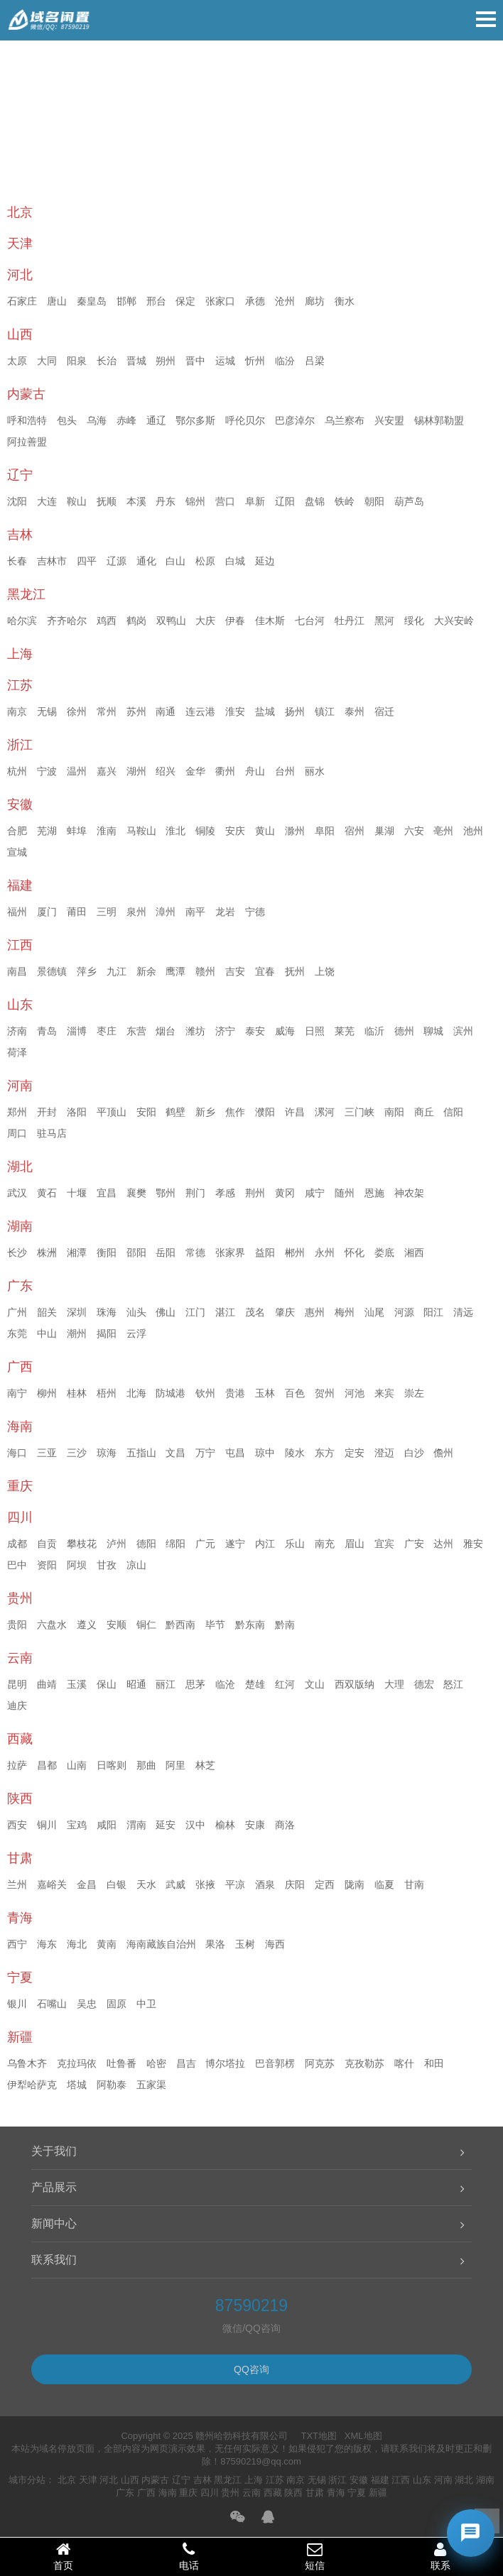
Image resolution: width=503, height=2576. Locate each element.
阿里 (175, 1765)
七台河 (310, 620)
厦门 (47, 911)
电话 (189, 2556)
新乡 (205, 1112)
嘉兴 (107, 771)
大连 (47, 501)
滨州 (463, 1031)
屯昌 (235, 1452)
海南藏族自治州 (161, 1944)
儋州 (443, 1452)
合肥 (17, 830)
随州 (345, 1193)
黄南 (107, 1944)
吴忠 (87, 2003)
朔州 (165, 360)
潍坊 (195, 1031)
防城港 (170, 1393)
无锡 (47, 711)
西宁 (17, 1944)
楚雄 (255, 1684)
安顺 (116, 1624)
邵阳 (136, 1252)
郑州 (17, 1112)
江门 (195, 1312)
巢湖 (384, 830)
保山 (107, 1684)
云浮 (136, 1333)
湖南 (485, 2479)
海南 (167, 2492)
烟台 (165, 1031)
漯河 (325, 1112)
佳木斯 (270, 620)
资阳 (47, 1565)
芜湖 (47, 830)
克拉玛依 (77, 2063)
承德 (255, 301)
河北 (108, 2479)
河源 (404, 1312)
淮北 (175, 830)
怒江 (453, 1684)
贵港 (235, 1393)
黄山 (265, 830)
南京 (17, 711)
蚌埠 (77, 830)
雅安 (473, 1543)
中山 (47, 1333)
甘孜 (107, 1565)
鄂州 (165, 1193)
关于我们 (54, 2151)
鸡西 (107, 620)
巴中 (17, 1565)
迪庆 (17, 1705)
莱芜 (345, 1031)
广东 (125, 2492)
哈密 (156, 2063)
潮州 (77, 1333)
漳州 (165, 911)
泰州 (354, 711)
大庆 (205, 620)
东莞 (17, 1333)
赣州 (205, 971)
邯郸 (126, 301)
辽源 (116, 561)
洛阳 (77, 1112)
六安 (414, 830)
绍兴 (165, 771)
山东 (422, 2479)
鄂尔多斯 (195, 420)
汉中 (195, 1824)
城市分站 (27, 2479)
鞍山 (77, 501)
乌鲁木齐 (27, 2063)
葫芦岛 (409, 501)
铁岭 (345, 501)
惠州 (315, 1312)
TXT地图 (319, 2435)
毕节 (215, 1624)
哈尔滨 (22, 620)
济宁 (225, 1031)
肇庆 (285, 1312)
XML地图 (363, 2435)
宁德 (255, 911)
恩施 (374, 1193)
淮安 (235, 711)
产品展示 (54, 2187)
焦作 (235, 1112)
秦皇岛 (92, 301)
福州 (17, 911)
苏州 (136, 711)
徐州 (77, 711)
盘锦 (315, 501)
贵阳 (17, 1624)
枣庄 (107, 1031)
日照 (315, 1031)
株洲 (47, 1252)
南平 (195, 911)
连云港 (200, 711)
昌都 (47, 1765)
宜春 (265, 971)
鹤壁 (175, 1112)
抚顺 (107, 501)
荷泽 (17, 1052)
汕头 (136, 1312)
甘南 (414, 1884)
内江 (265, 1543)
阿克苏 (320, 2063)
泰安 (255, 1031)
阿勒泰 (111, 2084)
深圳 (77, 1312)
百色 (295, 1393)
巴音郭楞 (275, 2063)
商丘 (424, 1112)
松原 (205, 561)
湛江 (225, 1312)
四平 (87, 561)
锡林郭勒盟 (439, 420)
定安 (354, 1452)
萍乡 (87, 971)
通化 (146, 561)
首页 (63, 2556)
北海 (136, 1393)
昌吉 (186, 2063)
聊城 (433, 1031)
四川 (209, 2492)
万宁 (205, 1452)
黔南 (285, 1624)
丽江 (165, 1684)
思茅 (195, 1684)
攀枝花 (82, 1543)
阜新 (255, 501)
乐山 (295, 1543)
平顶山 (111, 1112)
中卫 (146, 2003)
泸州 (116, 1543)
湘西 (414, 1252)
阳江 (433, 1312)
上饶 (325, 971)
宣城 (17, 852)
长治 (107, 360)
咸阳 (107, 1824)
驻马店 (52, 1133)
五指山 (141, 1452)
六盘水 (52, 1624)
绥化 (414, 620)
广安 (414, 1543)
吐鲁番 (121, 2063)
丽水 (315, 771)
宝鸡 (77, 1824)
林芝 (205, 1765)
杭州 (17, 771)
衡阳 (107, 1252)
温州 (77, 771)
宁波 (47, 771)
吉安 (235, 971)
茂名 (255, 1312)
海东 (47, 1944)
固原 (116, 2003)
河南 (443, 2479)
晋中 (195, 360)
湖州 (136, 771)
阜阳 (325, 830)
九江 (116, 971)
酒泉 (265, 1884)
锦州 (195, 501)
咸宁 (315, 1193)
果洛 (215, 1944)
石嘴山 (52, 2003)
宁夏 (356, 2492)
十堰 (77, 1193)
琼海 (107, 1452)
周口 (17, 1133)
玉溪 (77, 1684)
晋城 (136, 360)
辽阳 (285, 501)
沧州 (285, 301)
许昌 (295, 1112)
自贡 (47, 1543)
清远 (463, 1312)
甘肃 (314, 2492)
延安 (165, 1824)
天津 (88, 2479)
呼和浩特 (27, 420)
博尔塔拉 (225, 2063)
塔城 (77, 2084)
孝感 (225, 1193)
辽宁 (181, 2479)
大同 (47, 360)
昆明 (17, 1684)
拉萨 (17, 1765)
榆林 (225, 1824)
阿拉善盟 (27, 441)
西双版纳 (354, 1684)
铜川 (47, 1824)
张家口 (220, 301)
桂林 (77, 1393)
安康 (255, 1824)
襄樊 (136, 1193)
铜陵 (205, 830)
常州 (107, 711)
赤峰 (126, 420)
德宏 (424, 1684)
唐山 (57, 301)
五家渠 (151, 2084)
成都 (17, 1543)
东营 (136, 1031)
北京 (67, 2479)
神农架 (409, 1193)
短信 (314, 2556)
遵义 (87, 1624)
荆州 (255, 1193)
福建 (380, 2479)
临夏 (384, 1884)
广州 (17, 1312)
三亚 (47, 1452)
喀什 (404, 2063)
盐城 (265, 711)
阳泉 (77, 360)
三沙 (77, 1452)
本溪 (136, 501)
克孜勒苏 (364, 2063)
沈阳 (17, 501)
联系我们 (54, 2260)
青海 (336, 2492)
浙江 (337, 2479)
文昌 (175, 1452)
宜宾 (384, 1543)
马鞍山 (141, 830)
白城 (235, 561)
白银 (116, 1884)
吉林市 (52, 561)
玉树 (245, 1944)
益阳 (265, 1252)
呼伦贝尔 (245, 420)
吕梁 (315, 360)
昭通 (136, 1684)
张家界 (230, 1252)
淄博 (77, 1031)
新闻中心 (54, 2223)
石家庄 (22, 301)
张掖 (205, 1884)
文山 (315, 1684)
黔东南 (250, 1624)
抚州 (295, 971)
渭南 (136, 1824)
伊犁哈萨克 (32, 2084)
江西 (400, 2479)
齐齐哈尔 (67, 620)
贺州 (325, 1393)
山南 (77, 1765)
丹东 (165, 501)
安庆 (235, 830)
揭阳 (107, 1333)
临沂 (374, 1031)
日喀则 (111, 1765)
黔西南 (180, 1624)
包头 (67, 420)
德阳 (146, 1543)
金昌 (87, 1884)
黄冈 (285, 1193)
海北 (77, 1944)
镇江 (325, 711)
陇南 (354, 1884)
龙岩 (225, 911)
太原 (17, 360)
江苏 (275, 2479)
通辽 (156, 420)
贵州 (230, 2492)
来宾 (384, 1393)
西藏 (273, 2492)
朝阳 (374, 501)
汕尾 (374, 1312)
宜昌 (107, 1193)
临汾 (285, 360)
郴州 (295, 1252)
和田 (434, 2063)
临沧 (225, 1684)
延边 (265, 561)
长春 (17, 561)
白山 (175, 561)
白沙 (414, 1452)
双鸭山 (171, 620)
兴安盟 (389, 420)
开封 (47, 1112)
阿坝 (77, 1565)
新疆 (378, 2492)
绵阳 (175, 1543)
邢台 (156, 301)
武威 (175, 1884)
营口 (225, 501)
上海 (253, 2479)
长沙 (17, 1252)
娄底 (384, 1252)
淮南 (107, 830)
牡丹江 (349, 620)
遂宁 (235, 1543)
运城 (225, 360)
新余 (146, 971)
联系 (440, 2556)
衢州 (225, 771)
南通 (165, 711)
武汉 (17, 1193)
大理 (394, 1684)
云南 (251, 2492)
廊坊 (315, 301)
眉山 (354, 1543)
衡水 (345, 301)
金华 (195, 771)
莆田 (77, 911)
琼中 (265, 1452)
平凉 (235, 1884)
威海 (285, 1031)
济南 (17, 1031)
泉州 (136, 911)
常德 (195, 1252)
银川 (17, 2003)
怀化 (354, 1252)
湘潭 (77, 1252)
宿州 (354, 830)
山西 (130, 2479)
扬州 (295, 711)
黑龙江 (228, 2479)
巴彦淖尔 (295, 420)
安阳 (146, 1112)
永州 (325, 1252)
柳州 (47, 1393)
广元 (205, 1543)
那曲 (146, 1765)
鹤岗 (136, 620)
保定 (185, 301)
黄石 (47, 1193)
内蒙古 (155, 2479)
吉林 (202, 2479)
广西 (146, 2492)
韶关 (47, 1312)
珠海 (107, 1312)
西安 (17, 1824)
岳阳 (165, 1252)
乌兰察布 (344, 420)
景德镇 (52, 971)
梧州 (107, 1393)
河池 (354, 1393)
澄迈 (384, 1452)
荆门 (195, 1193)
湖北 (464, 2479)
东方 (325, 1452)
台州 (285, 771)
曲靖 (47, 1684)
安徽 (359, 2479)
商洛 (285, 1824)
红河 (285, 1684)
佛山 (165, 1312)
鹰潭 (175, 971)
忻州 (255, 360)
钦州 (205, 1393)
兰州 (17, 1884)
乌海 (97, 420)
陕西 (293, 2492)
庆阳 (295, 1884)
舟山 (255, 771)
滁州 (295, 830)
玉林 (265, 1393)
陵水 (295, 1452)
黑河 (384, 620)
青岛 (47, 1031)
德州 (404, 1031)
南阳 (394, 1112)
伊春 (235, 620)
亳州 (443, 830)
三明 (107, 911)
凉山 (136, 1565)
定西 (325, 1884)
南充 (325, 1543)
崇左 (414, 1393)
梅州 (345, 1312)
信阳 (453, 1112)
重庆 (188, 2492)
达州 (443, 1543)
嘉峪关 (52, 1884)
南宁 (17, 1393)
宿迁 (384, 711)
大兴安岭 (454, 620)
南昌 (17, 971)
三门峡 (359, 1112)
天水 (146, 1884)
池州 (473, 830)
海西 (275, 1944)
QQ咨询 (251, 2369)
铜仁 (146, 1624)
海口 (17, 1452)
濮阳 (265, 1112)
